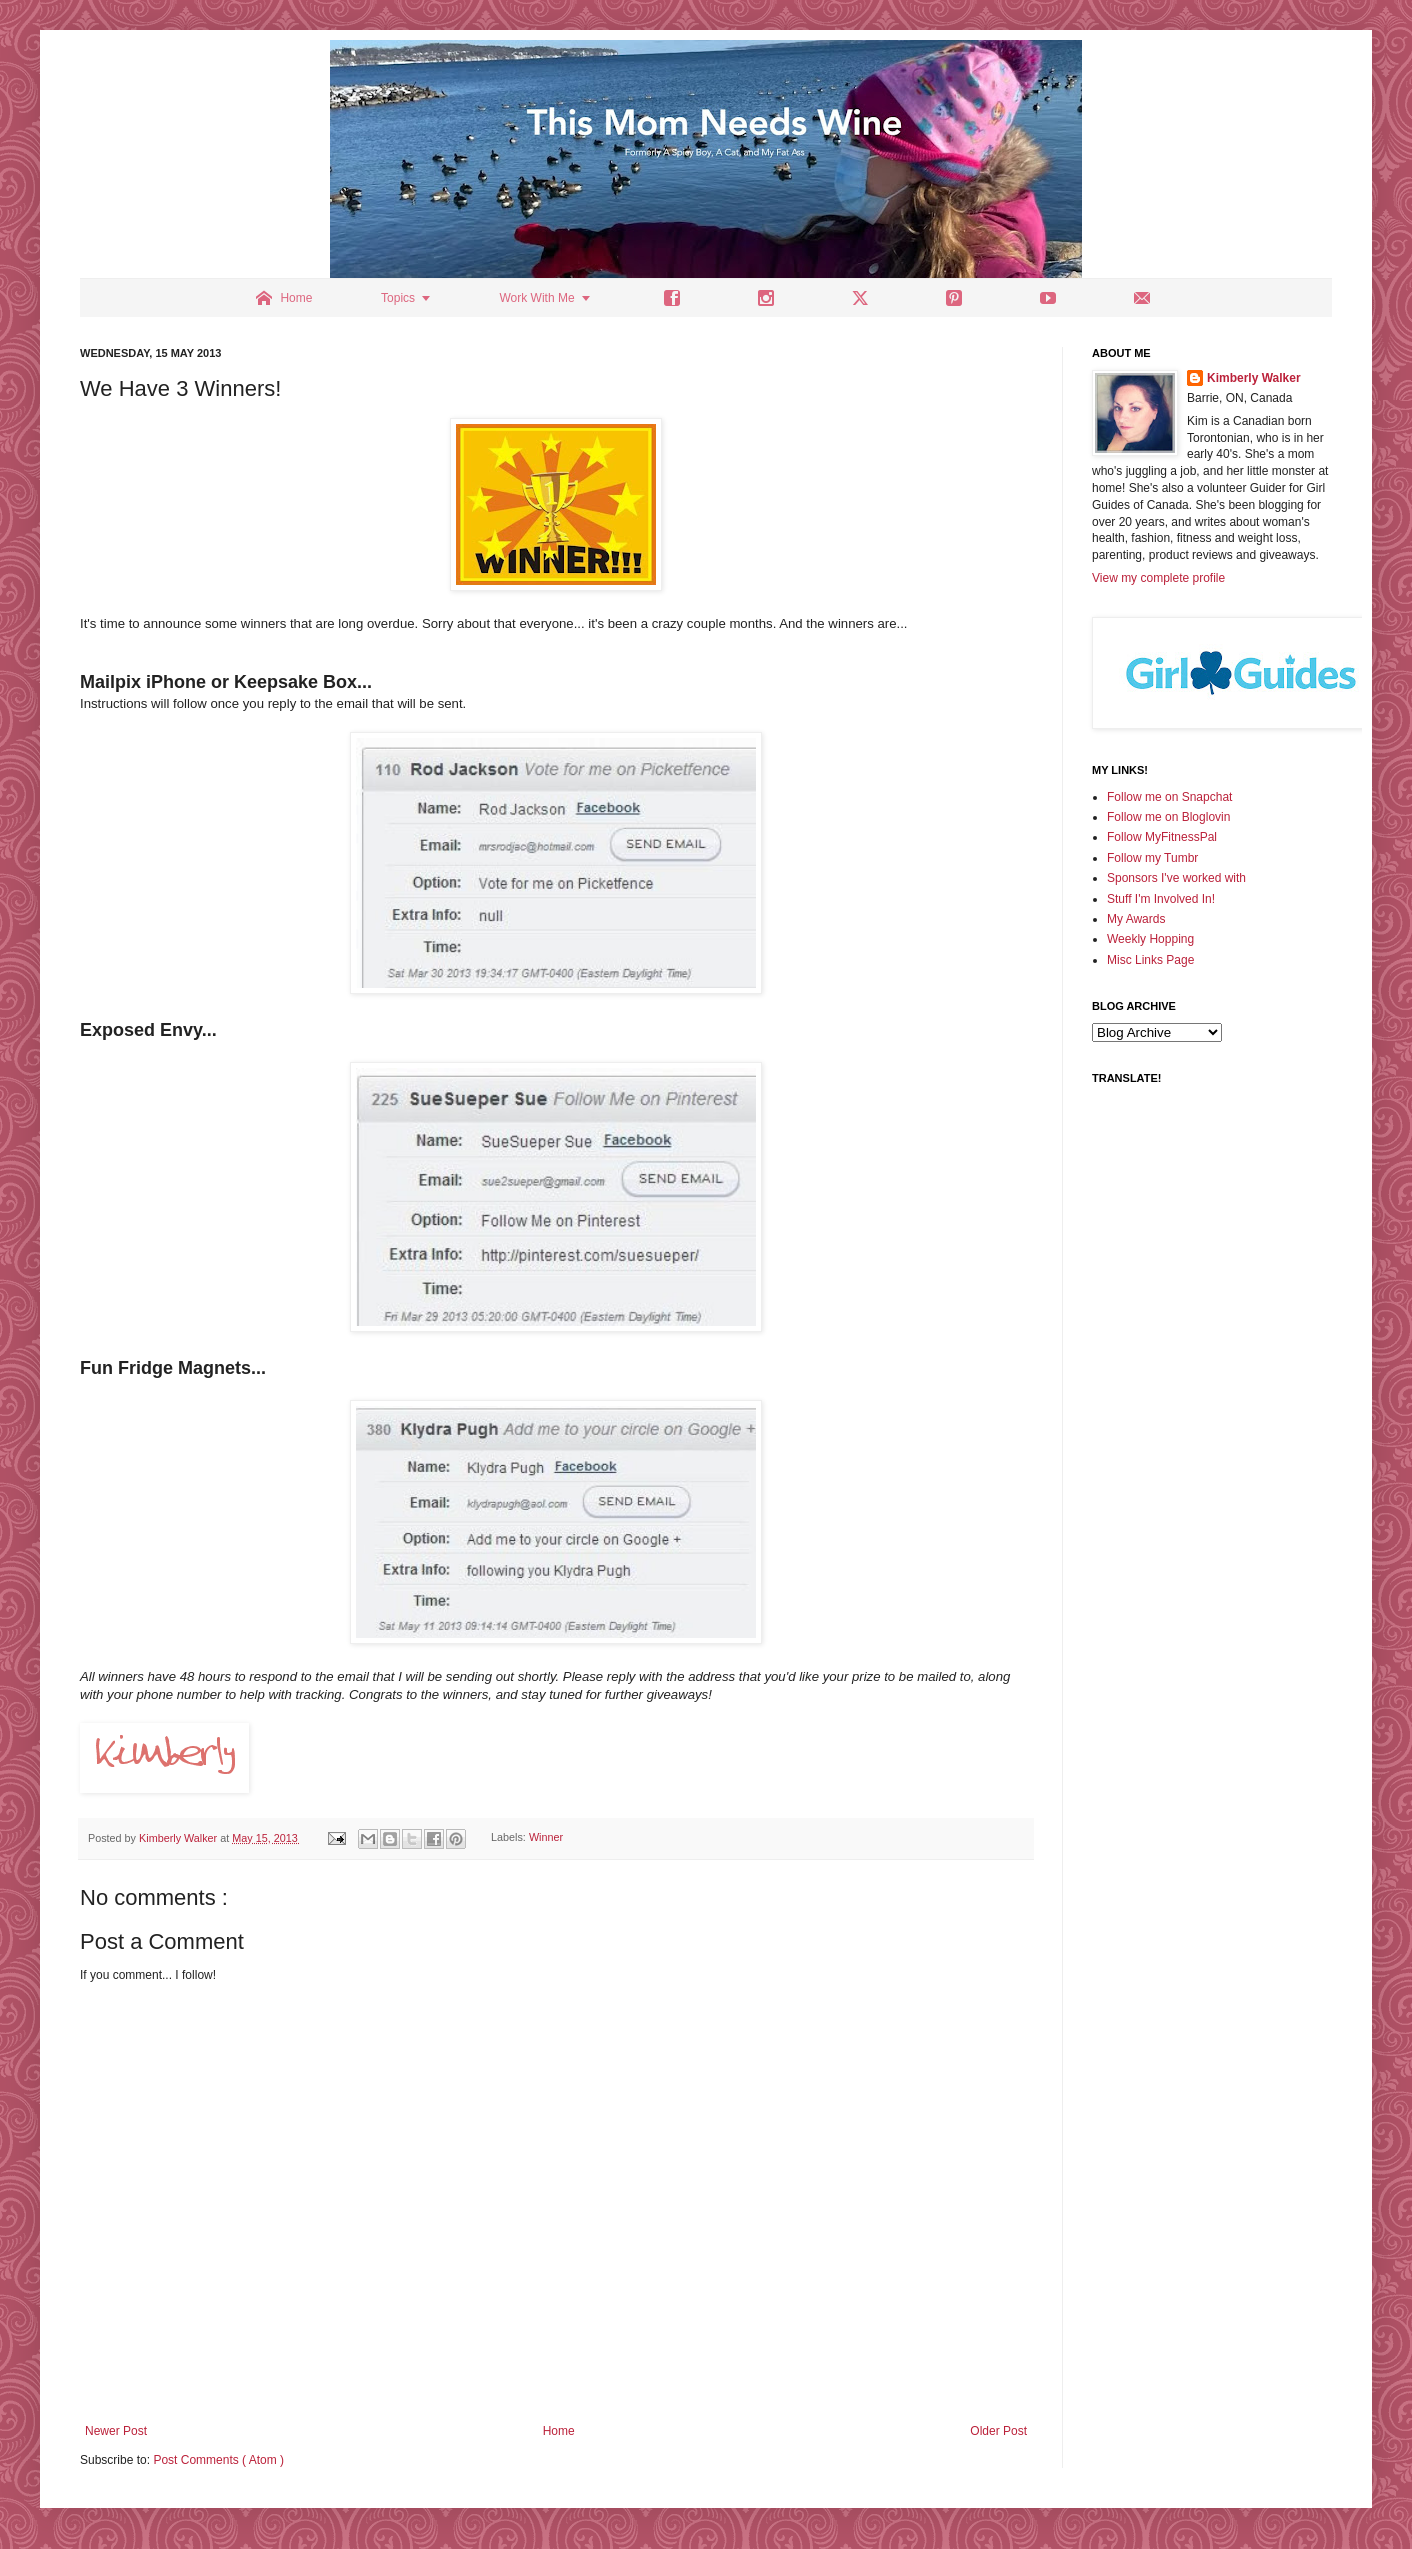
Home (559, 2431)
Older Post (998, 2431)
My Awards (1136, 919)
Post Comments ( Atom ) (218, 2460)
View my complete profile (1158, 578)
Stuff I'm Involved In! (1161, 899)
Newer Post (116, 2431)
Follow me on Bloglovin (1168, 817)
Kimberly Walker (1254, 378)
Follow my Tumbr (1152, 858)
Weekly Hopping (1150, 939)
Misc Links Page (1150, 960)
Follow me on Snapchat (1169, 797)
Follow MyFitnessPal (1162, 837)
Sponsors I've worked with (1176, 878)
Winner (546, 1838)
